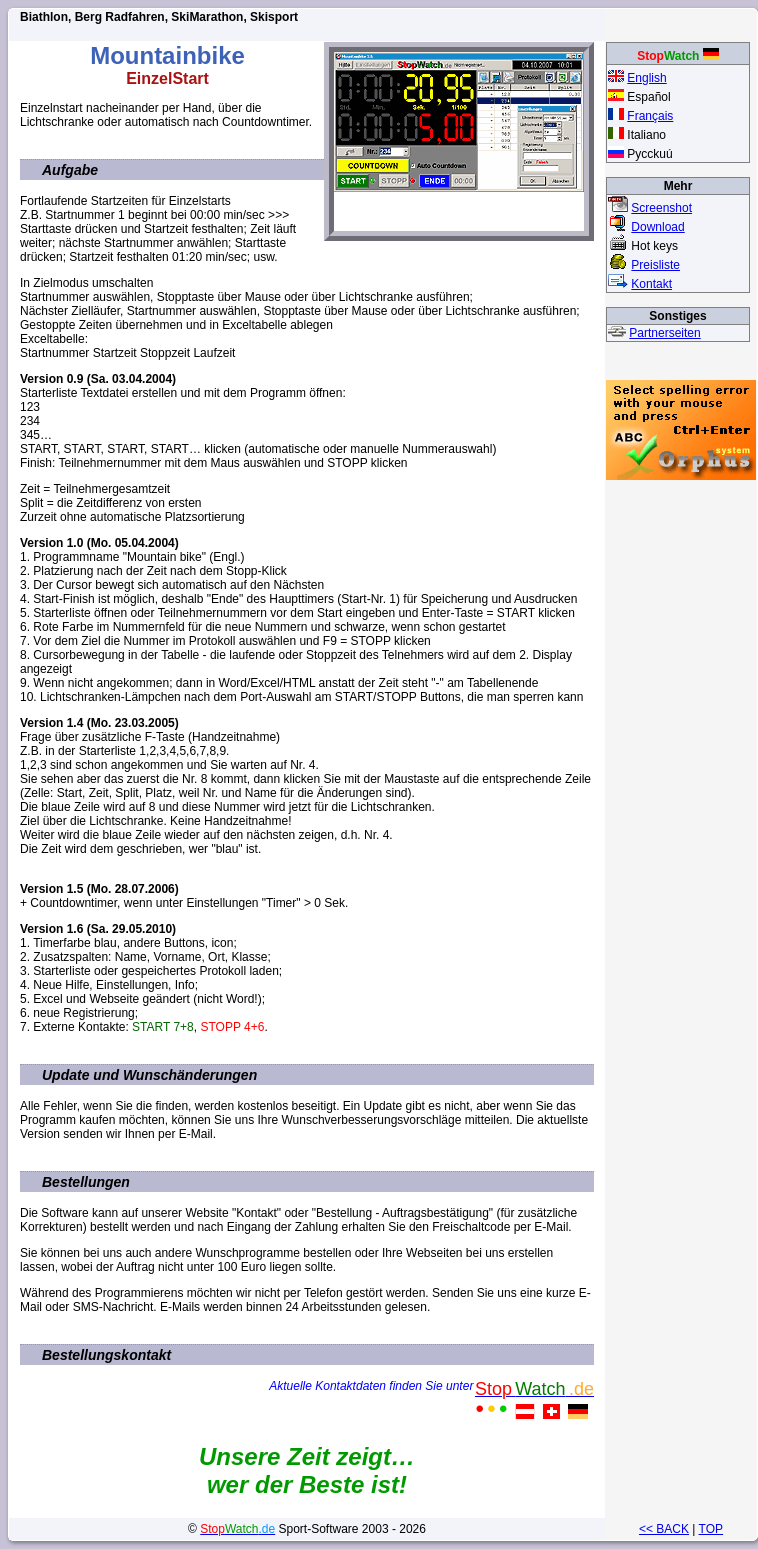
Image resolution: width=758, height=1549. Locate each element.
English (646, 78)
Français (650, 116)
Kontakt (651, 284)
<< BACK (664, 1529)
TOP (711, 1529)
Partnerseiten (664, 333)
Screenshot (661, 208)
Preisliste (655, 265)
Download (657, 227)
